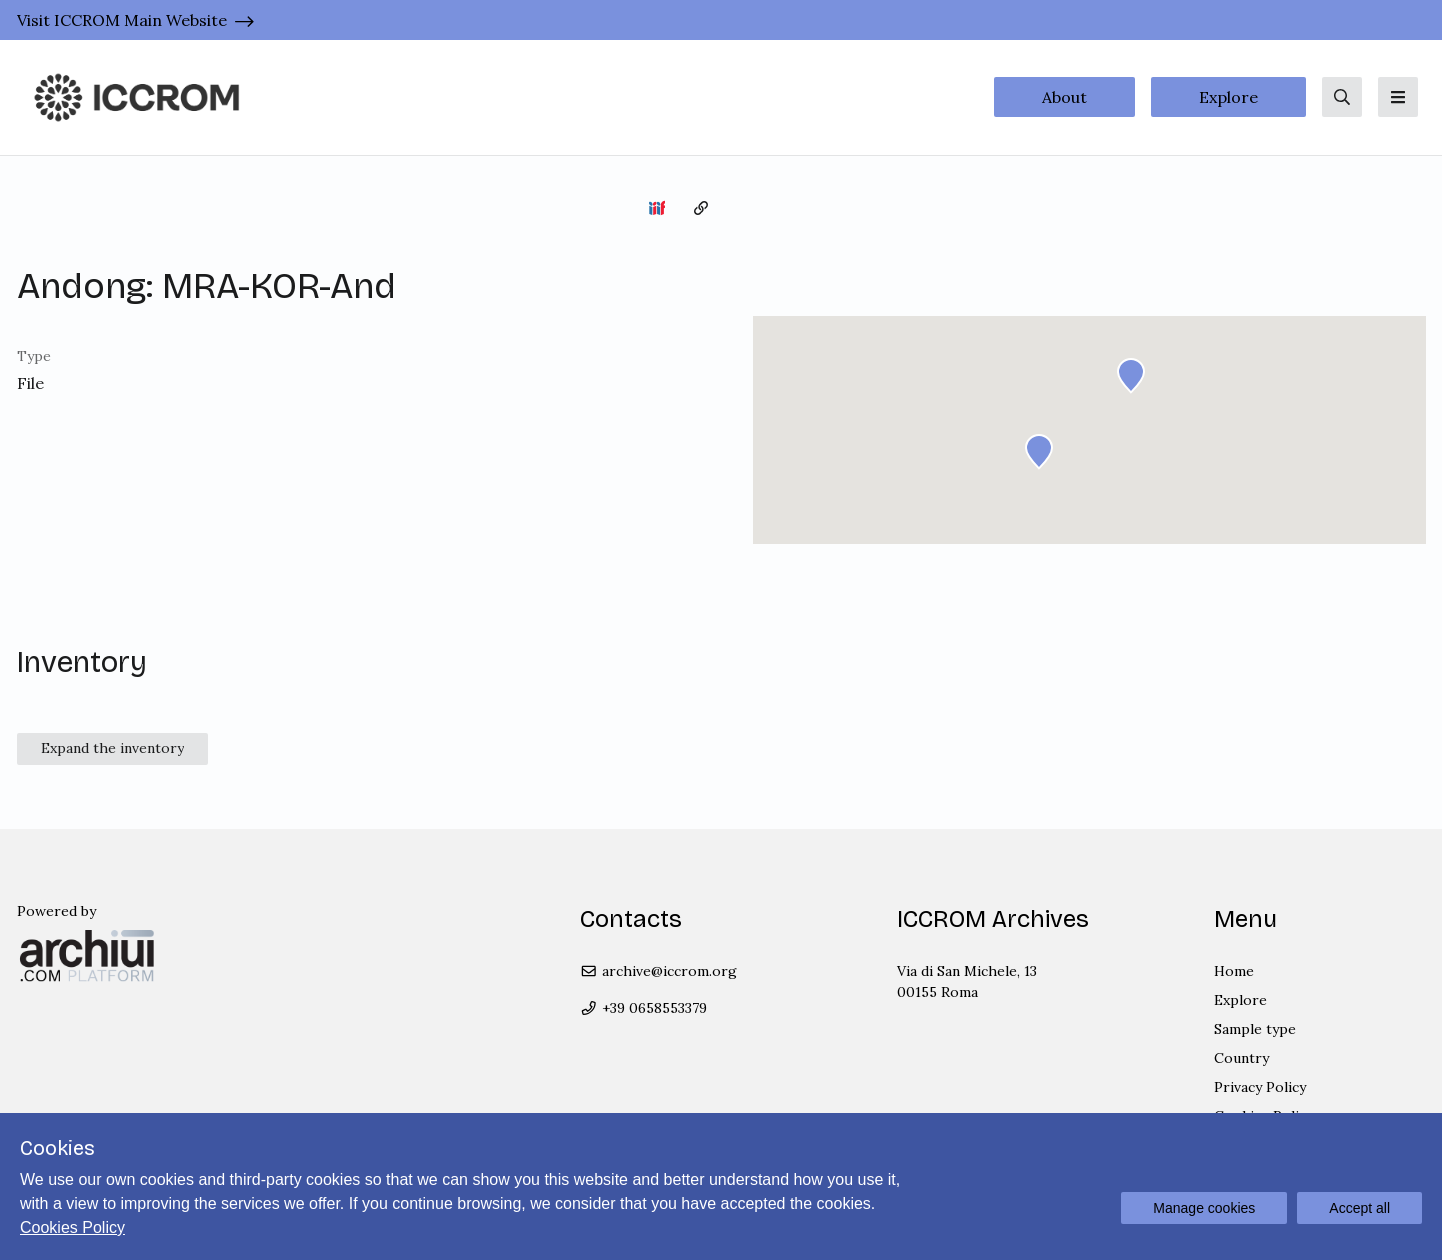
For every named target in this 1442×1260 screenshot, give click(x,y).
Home (1234, 971)
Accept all (1359, 1208)
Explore (1228, 97)
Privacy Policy (1260, 1087)
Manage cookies (1204, 1208)
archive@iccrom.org (658, 971)
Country (1241, 1058)
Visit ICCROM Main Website (122, 20)
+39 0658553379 (643, 1008)
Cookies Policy (72, 1227)
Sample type (1255, 1029)
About (1064, 97)
